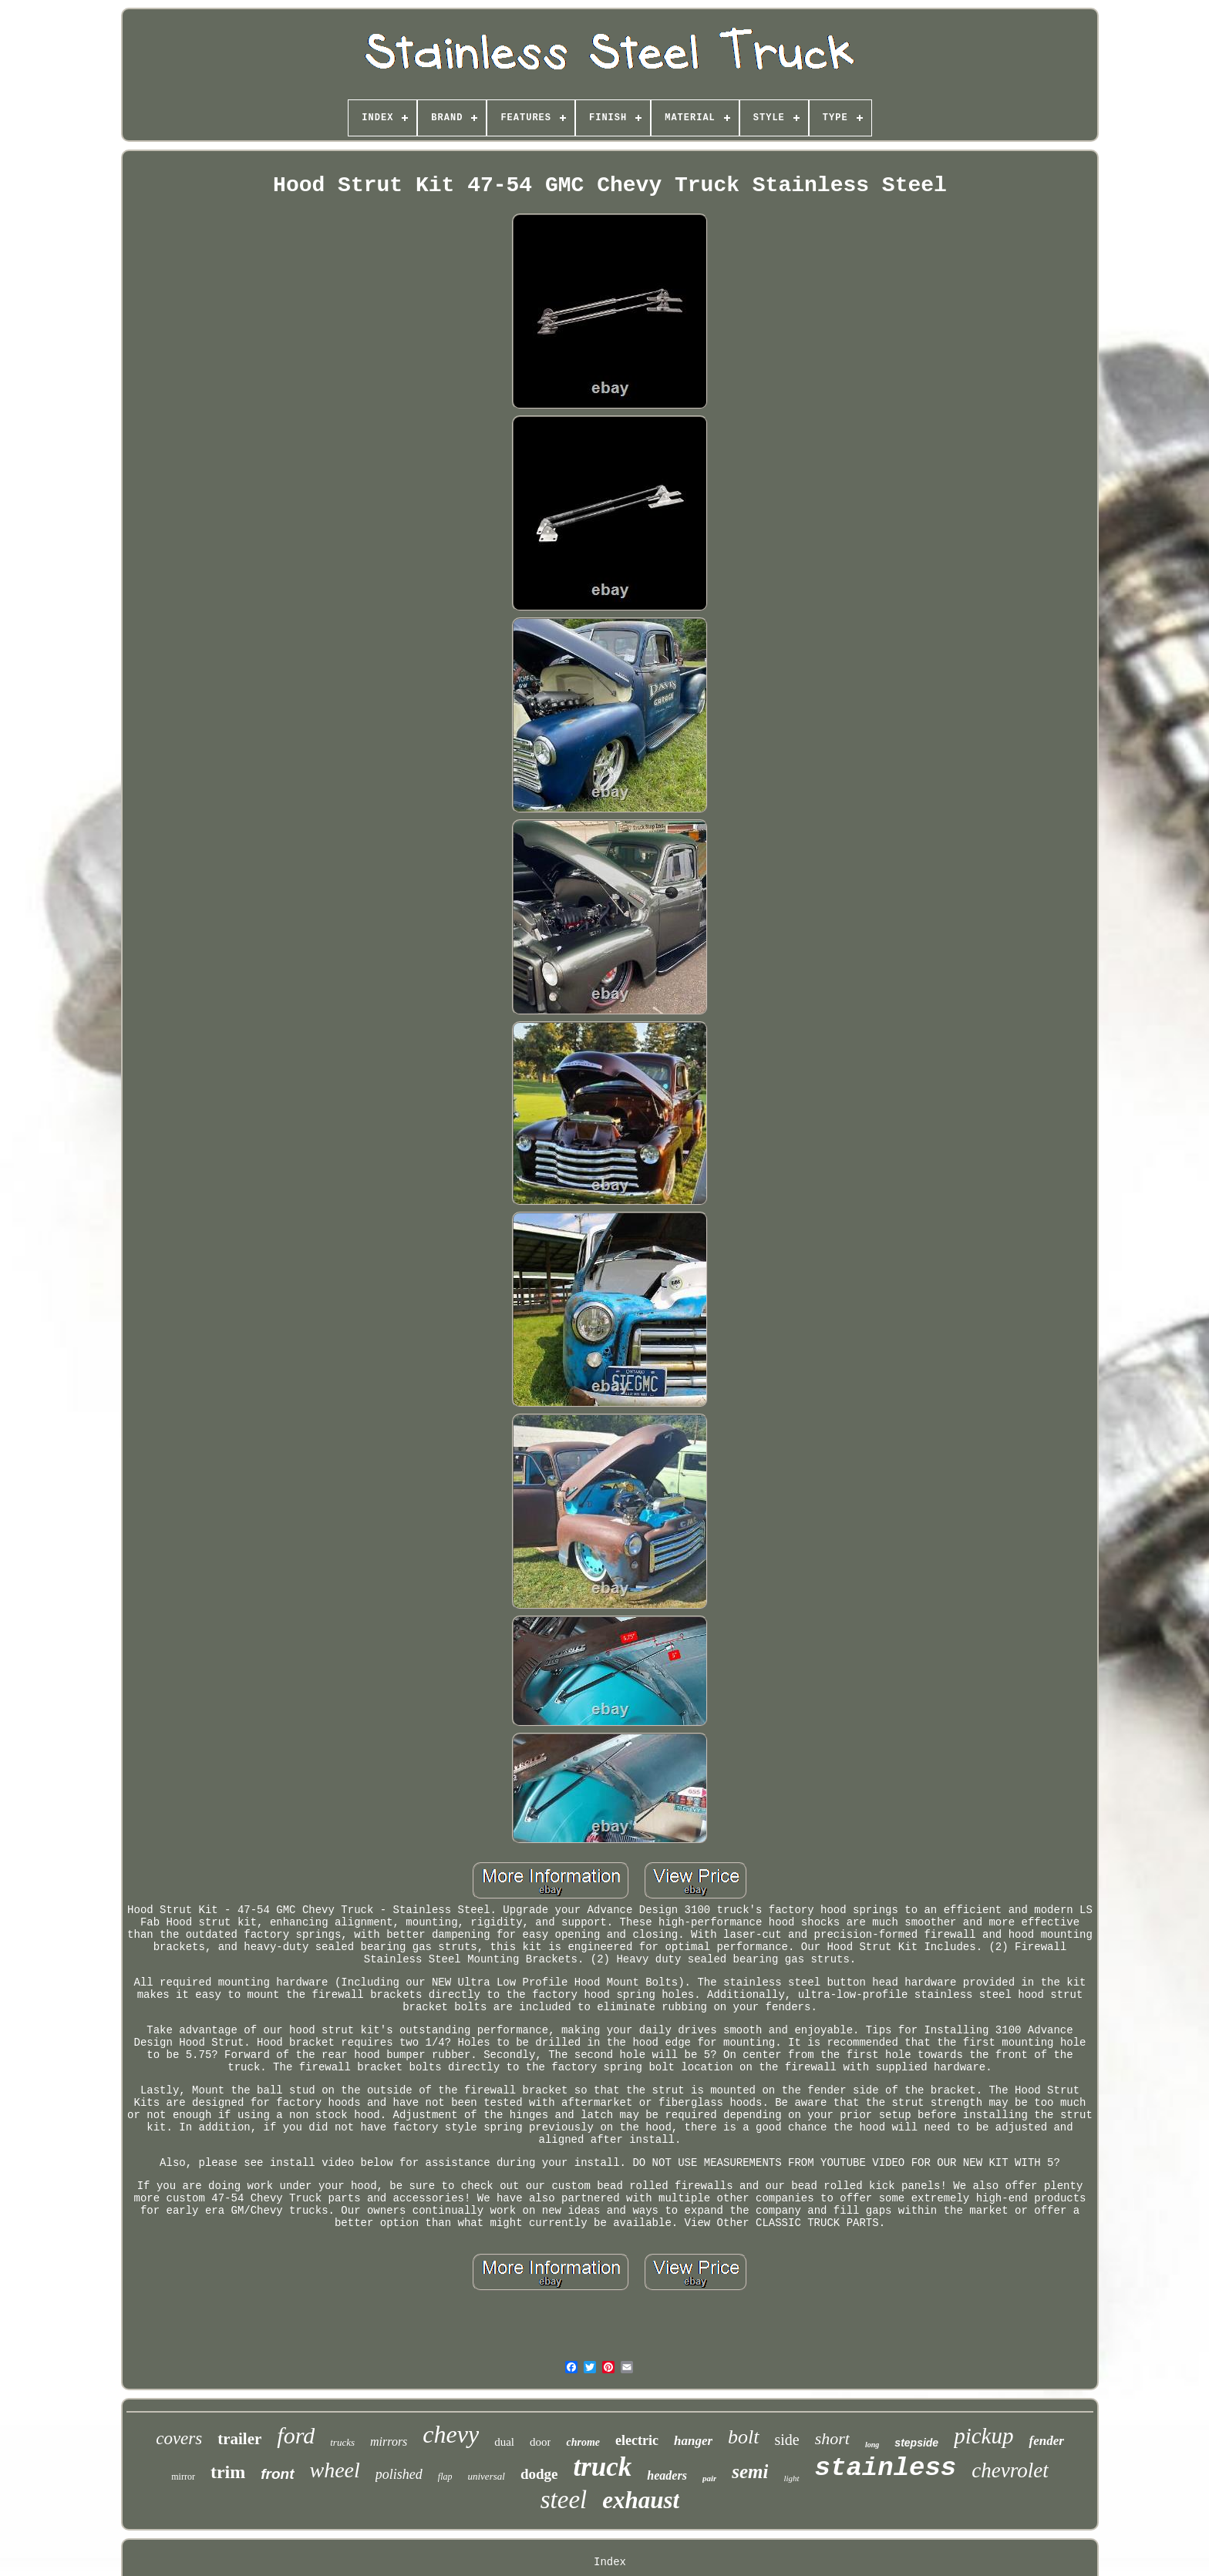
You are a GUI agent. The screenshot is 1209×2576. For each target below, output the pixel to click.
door (540, 2442)
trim (227, 2472)
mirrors (388, 2441)
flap (445, 2476)
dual (504, 2442)
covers (179, 2438)
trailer (239, 2439)
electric (636, 2440)
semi (750, 2471)
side (787, 2439)
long (872, 2444)
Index (610, 2562)
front (277, 2474)
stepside (916, 2442)
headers (667, 2475)
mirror (183, 2476)
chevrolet (1010, 2470)
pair (709, 2478)
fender (1046, 2440)
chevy (451, 2434)
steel (564, 2500)
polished (399, 2474)
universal (485, 2476)
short (832, 2438)
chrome (583, 2442)
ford (296, 2435)
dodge (539, 2474)
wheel (335, 2470)
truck (602, 2467)
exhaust (640, 2500)
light (791, 2478)
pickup (983, 2435)
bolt (743, 2437)
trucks (342, 2442)
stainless (886, 2468)
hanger (693, 2440)
